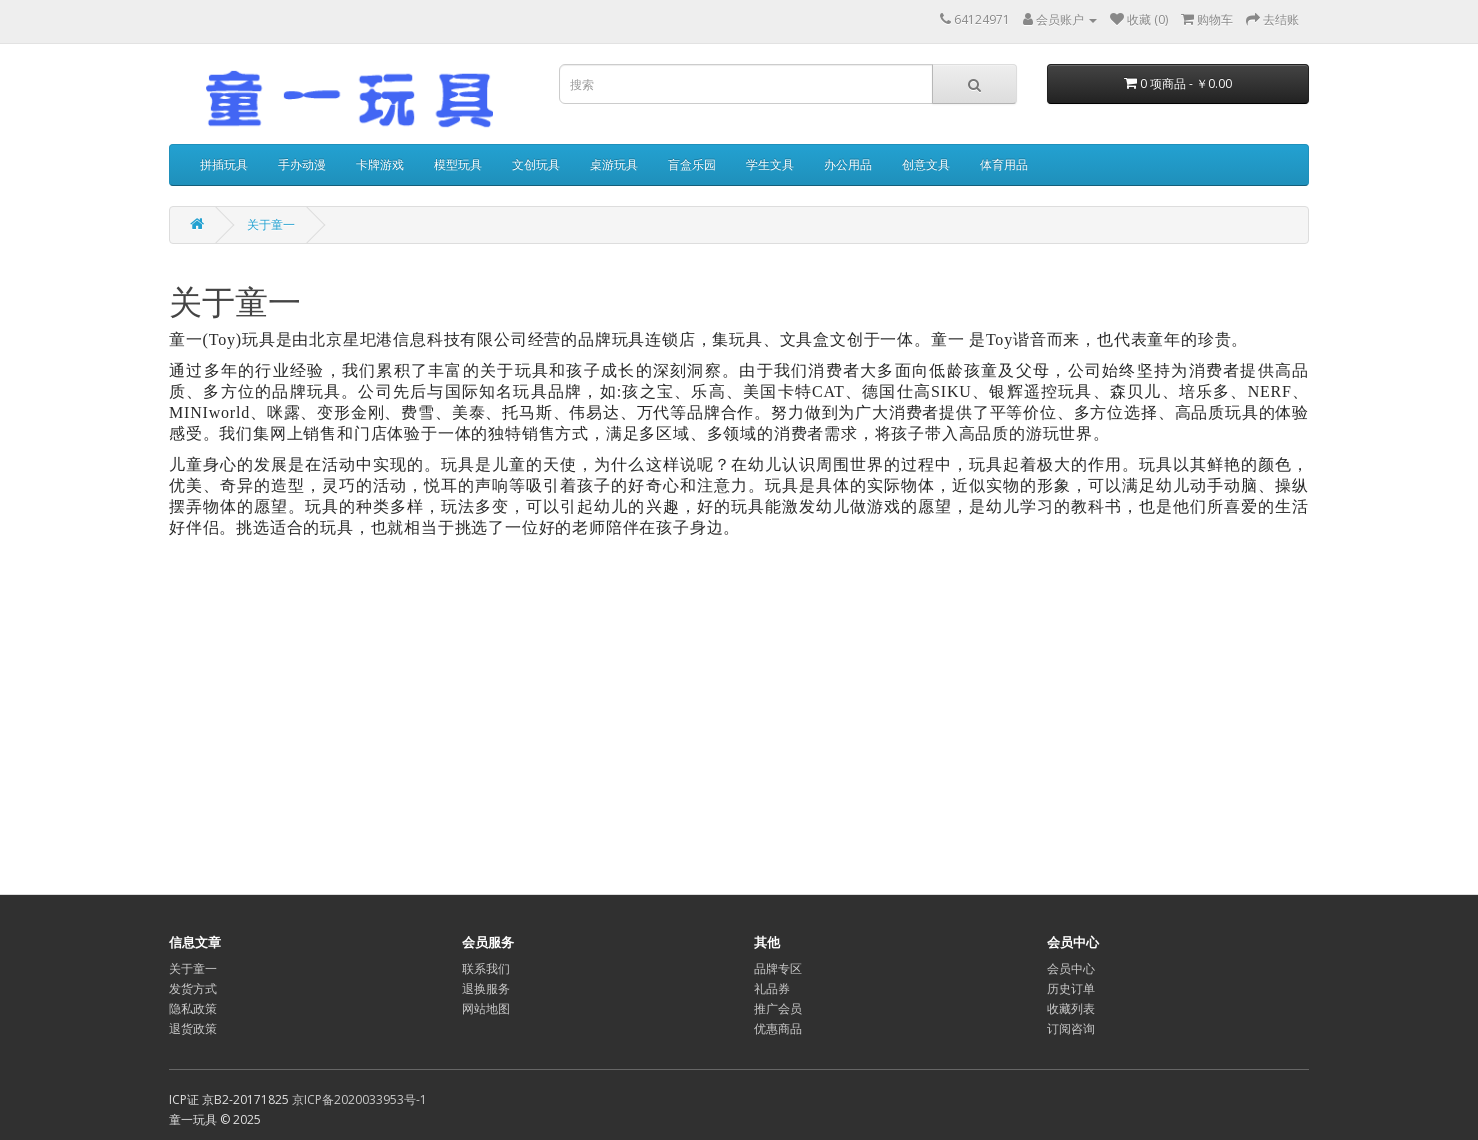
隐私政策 (193, 1008)
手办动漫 (302, 164)
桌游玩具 (614, 164)
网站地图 (486, 1008)
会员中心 (1071, 968)
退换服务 (486, 988)
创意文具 (926, 164)
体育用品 (1004, 164)
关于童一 (271, 224)
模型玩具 (458, 164)
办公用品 (848, 164)
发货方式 (193, 988)
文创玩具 (536, 164)
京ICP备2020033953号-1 (359, 1099)
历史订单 (1071, 988)
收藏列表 (1071, 1008)
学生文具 (770, 164)
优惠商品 (778, 1028)
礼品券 (772, 988)
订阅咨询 (1071, 1028)
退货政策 (193, 1028)
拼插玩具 (224, 164)
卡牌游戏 (380, 164)
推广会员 (778, 1008)
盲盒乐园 (692, 164)
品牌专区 (778, 968)
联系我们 (486, 968)
